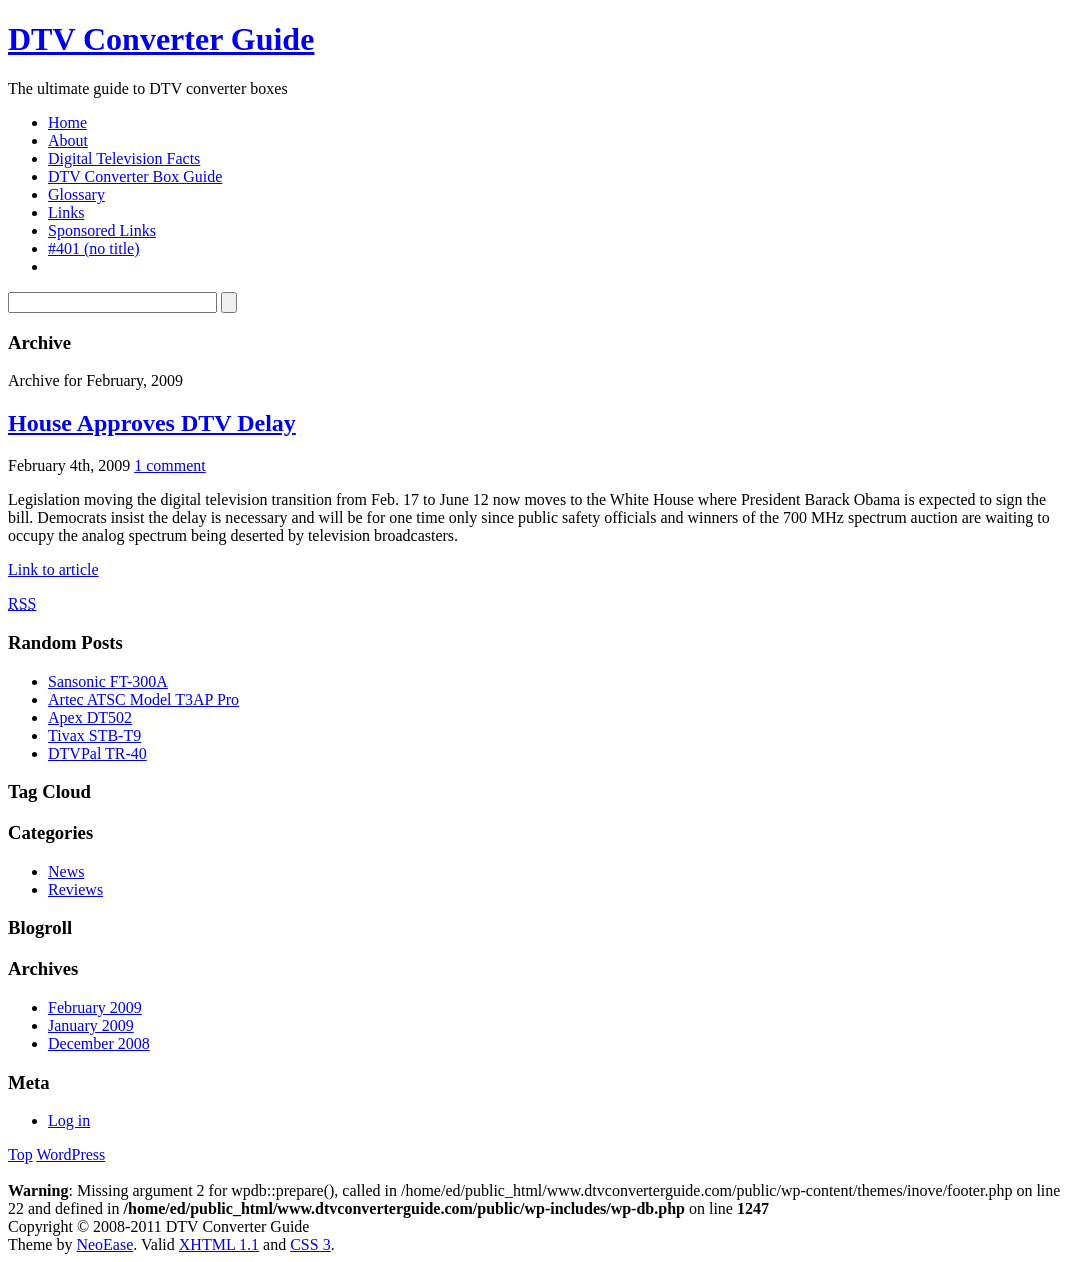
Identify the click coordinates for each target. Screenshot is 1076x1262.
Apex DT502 (90, 717)
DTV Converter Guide (161, 39)
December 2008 (99, 1043)
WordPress (70, 1154)
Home (67, 122)
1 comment (170, 465)
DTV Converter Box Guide (135, 176)
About (68, 140)
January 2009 (91, 1025)
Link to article (53, 569)
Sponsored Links (102, 230)
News (66, 871)
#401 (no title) (94, 248)
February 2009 (95, 1007)
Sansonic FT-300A (108, 681)
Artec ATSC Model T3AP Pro (143, 699)
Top (20, 1154)
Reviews (75, 889)
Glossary (76, 194)
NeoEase (104, 1244)
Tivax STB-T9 (94, 735)
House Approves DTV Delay (152, 423)
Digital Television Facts (124, 158)
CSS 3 (310, 1244)
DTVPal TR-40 (97, 753)
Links (66, 212)
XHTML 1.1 (219, 1244)
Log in (69, 1120)
